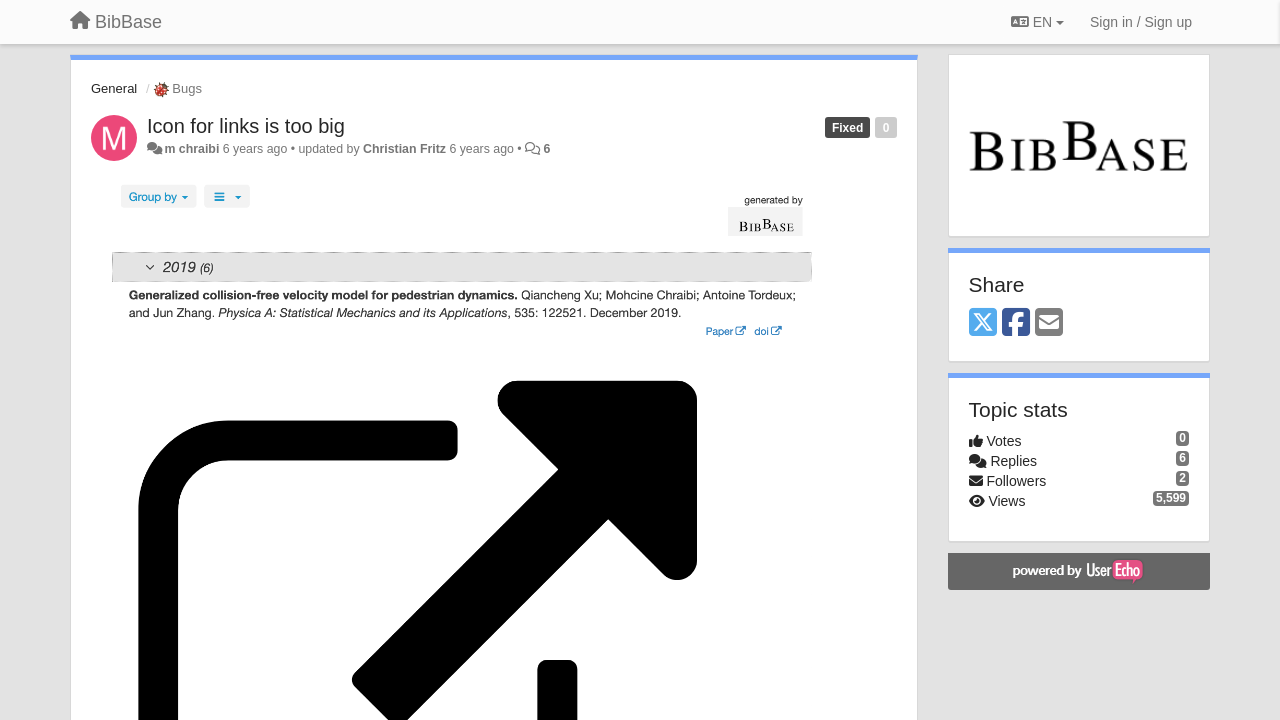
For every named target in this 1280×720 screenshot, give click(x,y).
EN (1037, 22)
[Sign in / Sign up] (1141, 22)
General (114, 88)
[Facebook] (1016, 323)
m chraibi (191, 149)
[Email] (1049, 323)
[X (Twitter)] (983, 323)
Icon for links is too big (246, 126)
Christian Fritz (404, 149)
